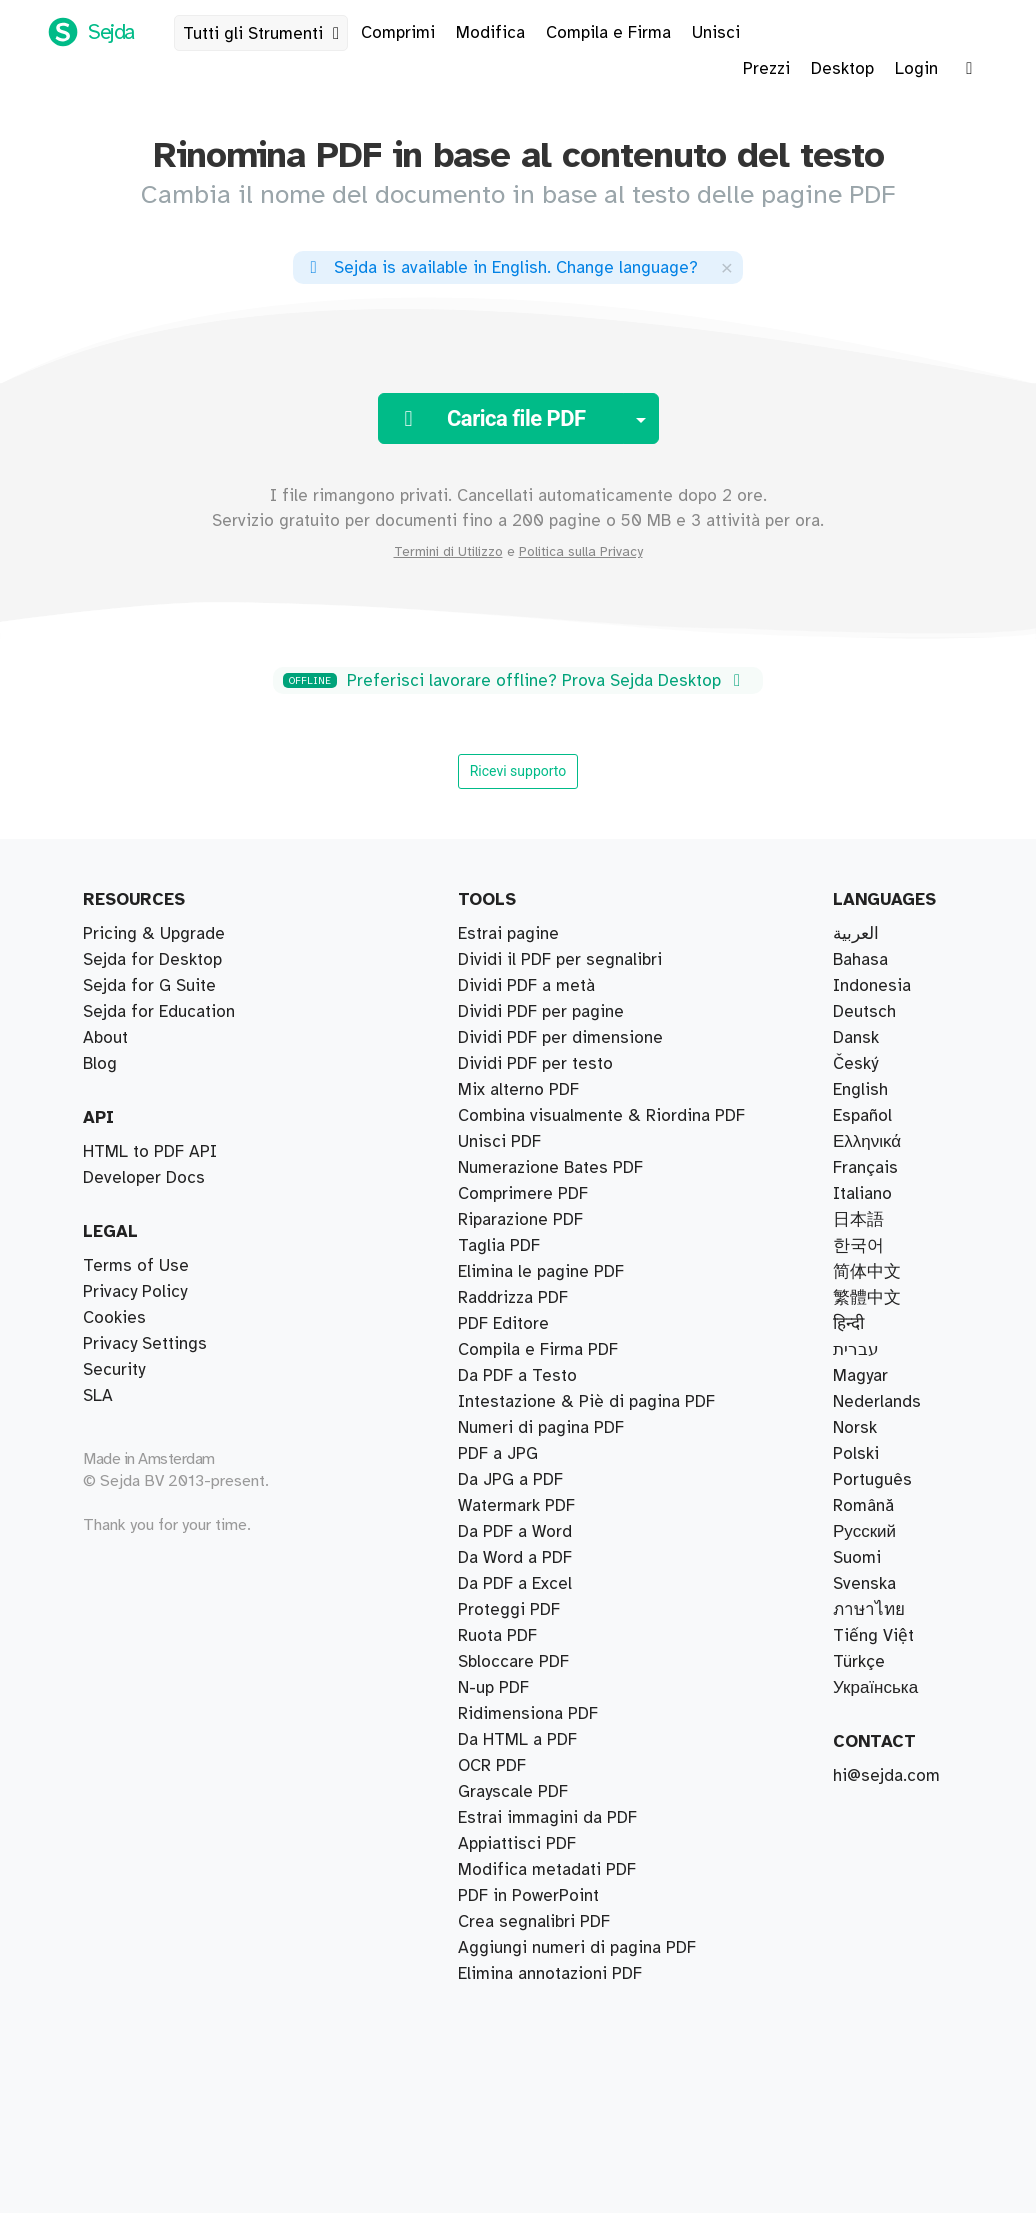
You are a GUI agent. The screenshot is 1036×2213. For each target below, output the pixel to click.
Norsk (855, 1428)
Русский (864, 1532)
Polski (856, 1454)
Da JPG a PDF (510, 1480)
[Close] (727, 267)
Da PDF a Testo (517, 1376)
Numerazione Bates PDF (550, 1168)
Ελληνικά (867, 1142)
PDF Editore (503, 1324)
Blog (100, 1064)
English (860, 1090)
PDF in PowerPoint (528, 1896)
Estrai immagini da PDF (547, 1818)
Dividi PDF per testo (535, 1064)
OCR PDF (492, 1766)
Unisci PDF (499, 1142)
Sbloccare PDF (513, 1662)
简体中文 (867, 1272)
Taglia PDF (499, 1246)
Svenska (864, 1584)
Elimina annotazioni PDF (550, 1974)
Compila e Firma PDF (538, 1350)
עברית (856, 1350)
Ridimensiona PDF (528, 1714)
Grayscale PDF (513, 1792)
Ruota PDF (497, 1636)
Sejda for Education (159, 1012)
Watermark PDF (516, 1506)
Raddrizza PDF (513, 1298)
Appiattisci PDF (517, 1844)
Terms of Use (136, 1266)
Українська (875, 1688)
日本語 (858, 1220)
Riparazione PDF (520, 1220)
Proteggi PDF (509, 1610)
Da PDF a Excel (515, 1584)
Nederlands (877, 1402)
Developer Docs (144, 1178)
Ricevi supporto (518, 771)
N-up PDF (493, 1688)
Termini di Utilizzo (448, 552)
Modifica (490, 33)
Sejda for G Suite (149, 986)
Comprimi (398, 33)
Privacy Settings (145, 1344)
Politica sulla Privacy (581, 552)
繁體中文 (867, 1298)
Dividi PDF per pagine (541, 1012)
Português (872, 1480)
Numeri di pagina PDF (541, 1428)
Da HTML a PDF (517, 1740)
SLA (98, 1396)
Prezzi (766, 69)
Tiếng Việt (873, 1636)
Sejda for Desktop (152, 960)
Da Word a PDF (515, 1558)
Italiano (862, 1194)
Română (863, 1506)
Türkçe (859, 1662)
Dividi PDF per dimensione (560, 1038)
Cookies (114, 1318)
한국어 (858, 1246)
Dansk (856, 1038)
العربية (856, 934)
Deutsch (864, 1012)
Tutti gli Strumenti (265, 34)
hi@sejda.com (886, 1776)
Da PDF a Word (515, 1532)
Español (862, 1116)
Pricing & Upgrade (154, 934)
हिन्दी (848, 1324)
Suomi (857, 1558)
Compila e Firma (608, 33)
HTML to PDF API (150, 1152)
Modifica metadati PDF (547, 1870)
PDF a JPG (498, 1454)
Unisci (716, 33)
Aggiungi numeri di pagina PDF (577, 1948)
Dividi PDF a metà (526, 986)
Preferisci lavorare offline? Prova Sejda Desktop (515, 681)
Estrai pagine (508, 934)
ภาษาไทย (869, 1610)
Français (865, 1168)
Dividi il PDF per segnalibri (560, 960)
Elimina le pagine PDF (541, 1272)
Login (916, 69)
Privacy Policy (135, 1292)
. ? (500, 268)
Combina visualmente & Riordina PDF (601, 1116)
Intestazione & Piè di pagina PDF (586, 1402)
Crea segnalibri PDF (534, 1922)
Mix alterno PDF (518, 1090)
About (105, 1038)
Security (114, 1370)
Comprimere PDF (523, 1194)
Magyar (860, 1376)
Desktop (842, 69)
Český (855, 1064)
